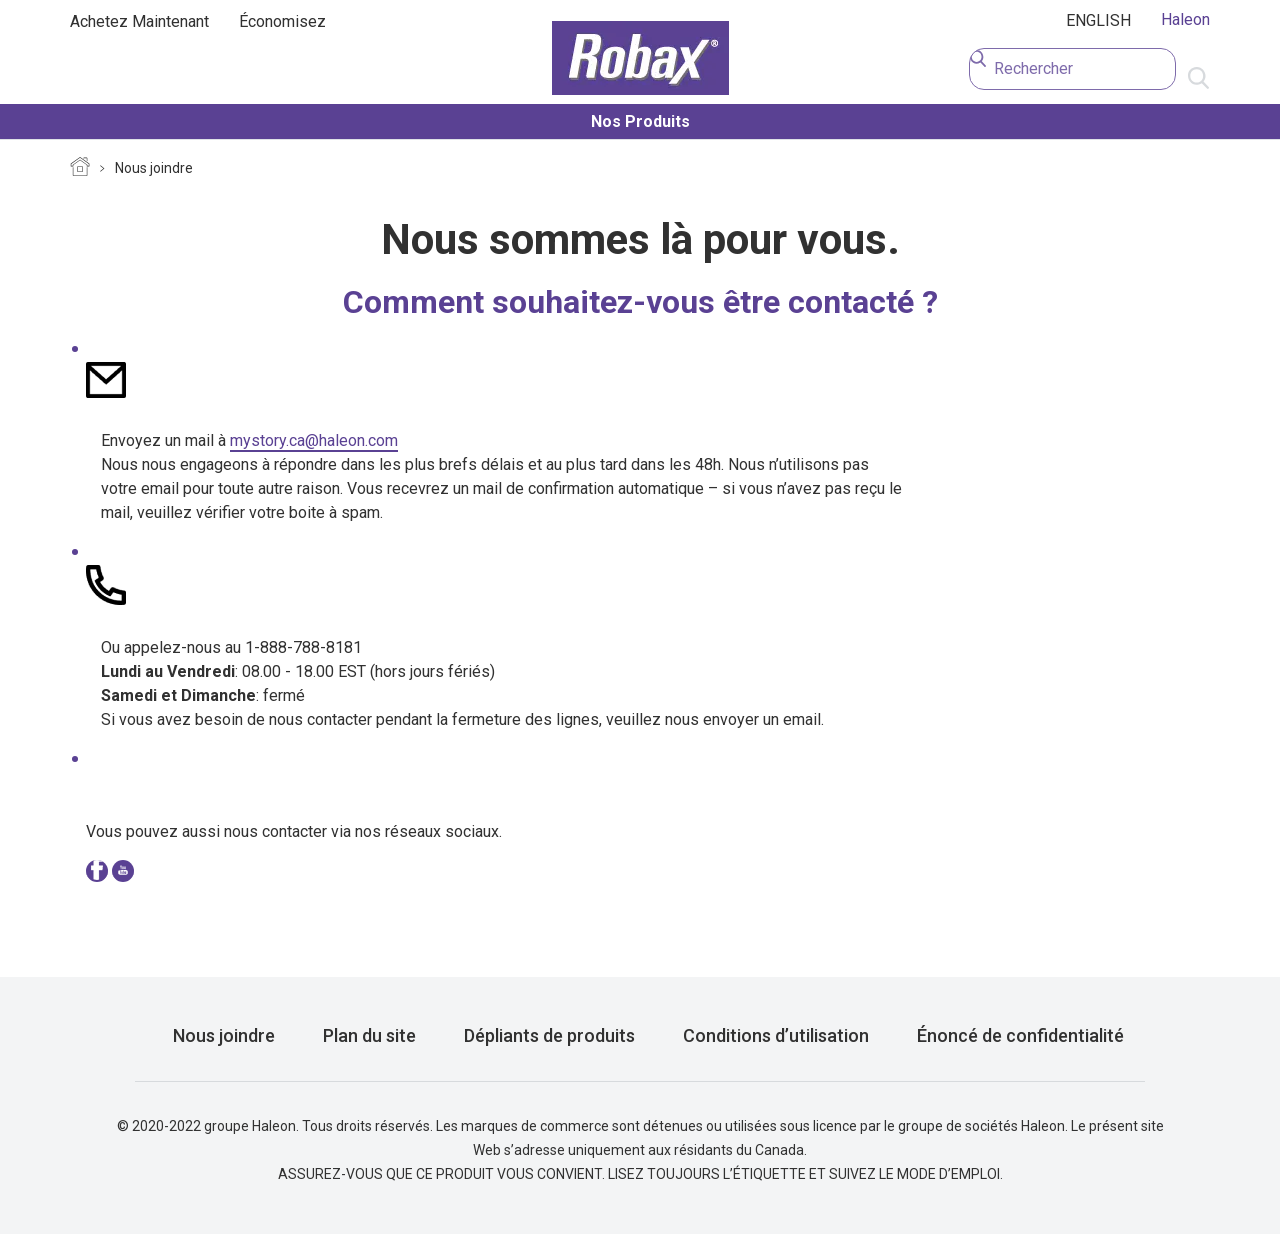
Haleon (1185, 19)
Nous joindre (154, 168)
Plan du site (369, 1035)
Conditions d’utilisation (776, 1035)
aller (1198, 79)
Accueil (80, 169)
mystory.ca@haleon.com (314, 440)
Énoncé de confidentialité (1020, 1035)
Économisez (282, 21)
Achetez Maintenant (139, 21)
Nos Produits (640, 121)
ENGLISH (1098, 20)
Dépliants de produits (549, 1035)
